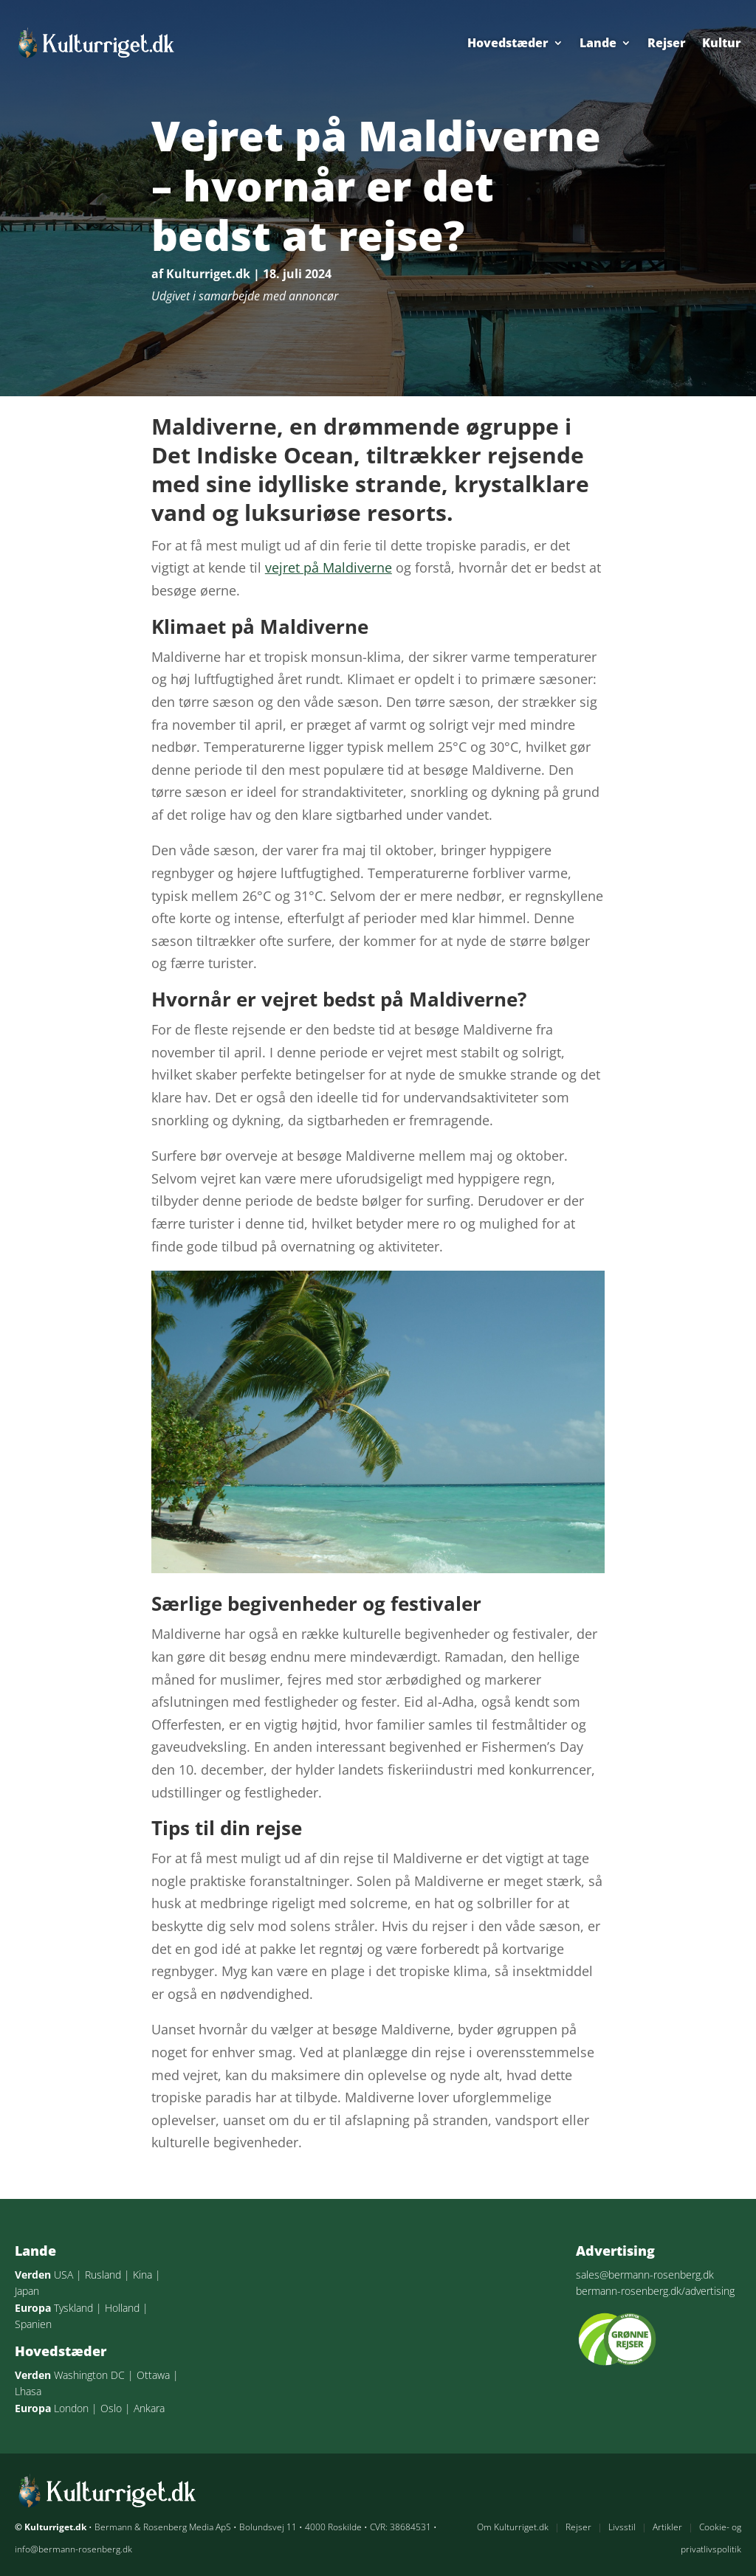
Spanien (33, 2324)
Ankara (149, 2408)
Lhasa (28, 2391)
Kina (142, 2275)
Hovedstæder (508, 43)
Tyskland (73, 2308)
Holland (122, 2308)
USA (63, 2275)
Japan (27, 2291)
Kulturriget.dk (208, 274)
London (71, 2408)
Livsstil (622, 2527)
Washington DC (89, 2375)
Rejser (666, 43)
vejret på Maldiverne (328, 567)
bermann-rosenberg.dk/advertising (655, 2291)
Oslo (111, 2408)
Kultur (721, 43)
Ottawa (153, 2375)
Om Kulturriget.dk (513, 2527)
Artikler (667, 2527)
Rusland (103, 2275)
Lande (598, 43)
